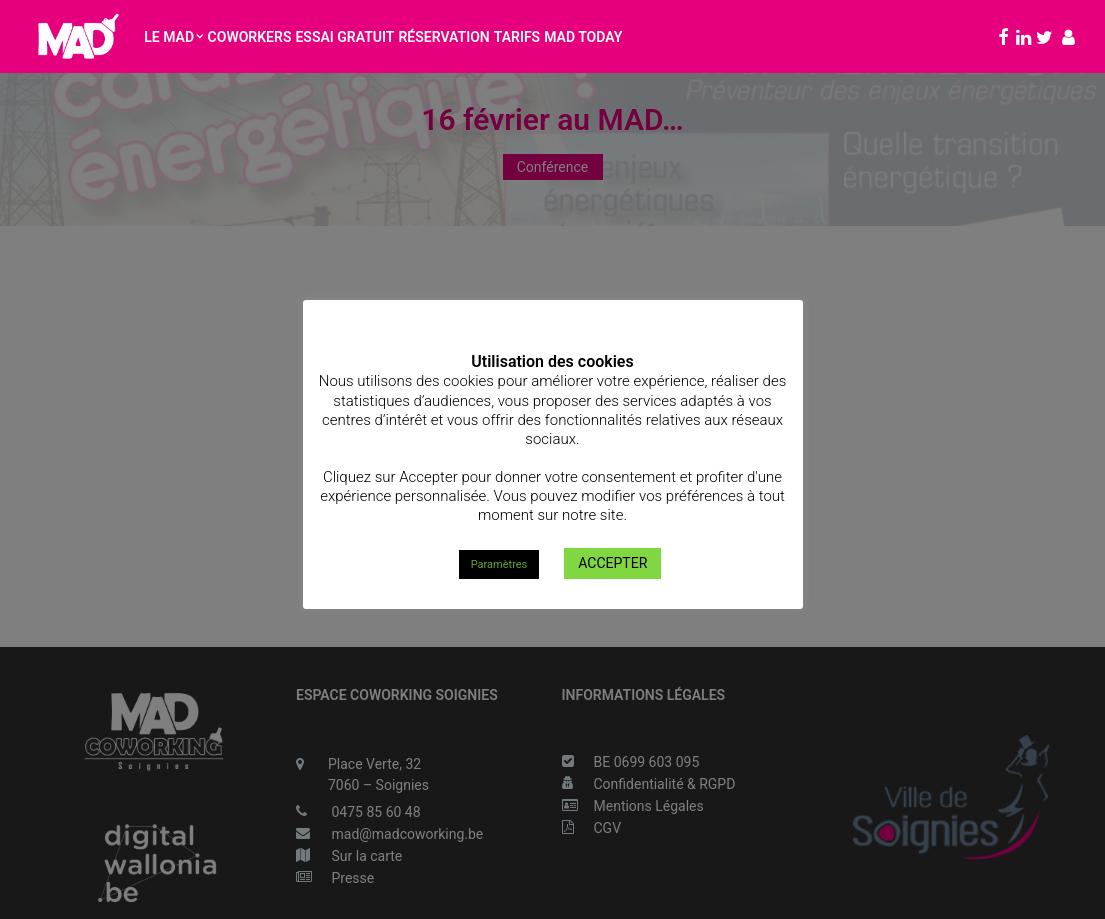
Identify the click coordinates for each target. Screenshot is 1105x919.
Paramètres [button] (499, 564)
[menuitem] (173, 36)
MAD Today (583, 37)
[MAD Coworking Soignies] (78, 36)
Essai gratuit (344, 37)
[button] (1001, 36)
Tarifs (517, 37)
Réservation (443, 37)
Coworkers (250, 37)
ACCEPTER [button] (612, 563)
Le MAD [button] (173, 37)
